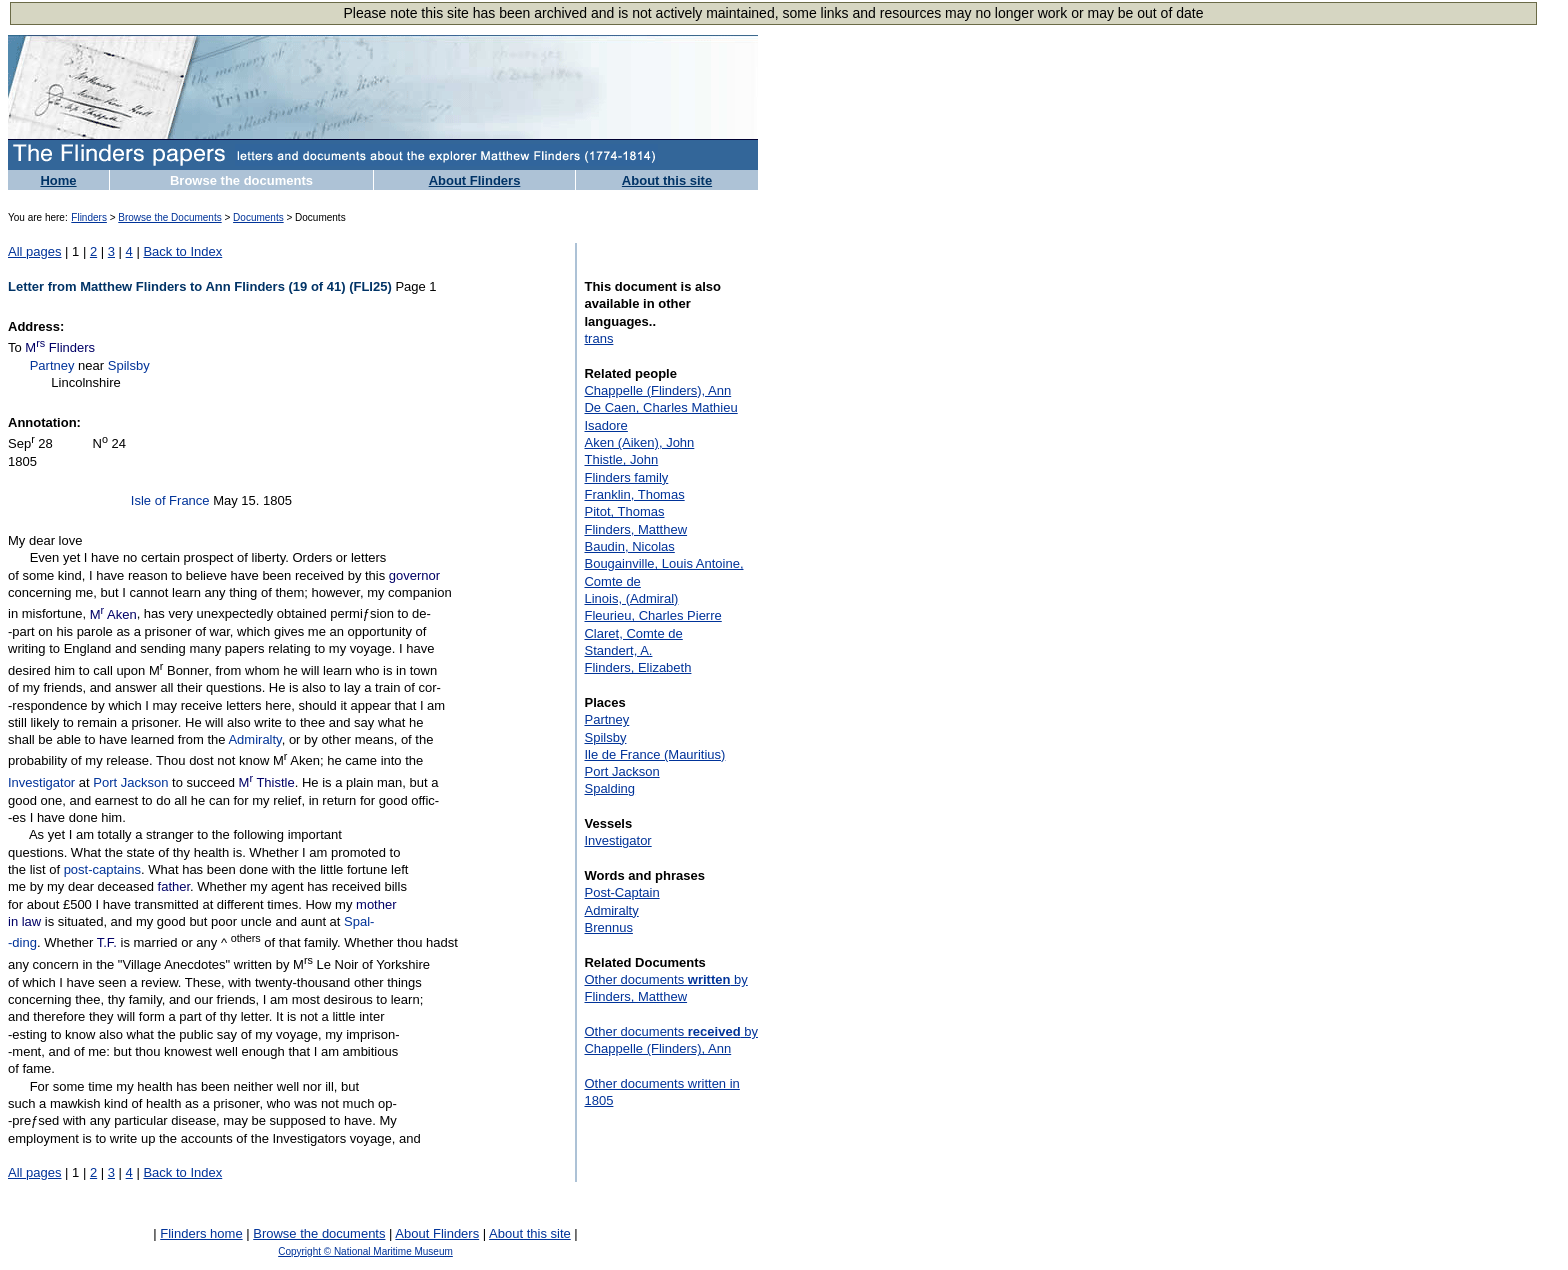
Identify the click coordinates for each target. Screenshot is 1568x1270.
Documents (258, 217)
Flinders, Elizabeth (637, 667)
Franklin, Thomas (634, 494)
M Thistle (267, 782)
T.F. (107, 943)
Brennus (608, 927)
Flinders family (626, 477)
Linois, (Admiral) (631, 598)
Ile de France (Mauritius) (654, 754)
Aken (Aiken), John (639, 442)
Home (58, 180)
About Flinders (475, 180)
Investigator (41, 782)
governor (414, 575)
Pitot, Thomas (624, 511)
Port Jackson (130, 782)
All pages (34, 251)
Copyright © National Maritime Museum (365, 1251)
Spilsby (129, 365)
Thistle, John (621, 459)
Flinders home (201, 1233)
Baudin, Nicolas (629, 546)
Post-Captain (621, 892)
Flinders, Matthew (635, 529)
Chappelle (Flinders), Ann (657, 390)
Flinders (89, 217)
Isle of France (170, 500)
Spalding (609, 788)
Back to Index (182, 251)
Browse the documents (241, 180)
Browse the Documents (169, 217)
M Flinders (60, 347)
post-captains (102, 869)
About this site (667, 180)
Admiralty (254, 739)
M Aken (113, 614)
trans (598, 338)
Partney (52, 365)
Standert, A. (618, 650)
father (174, 886)
